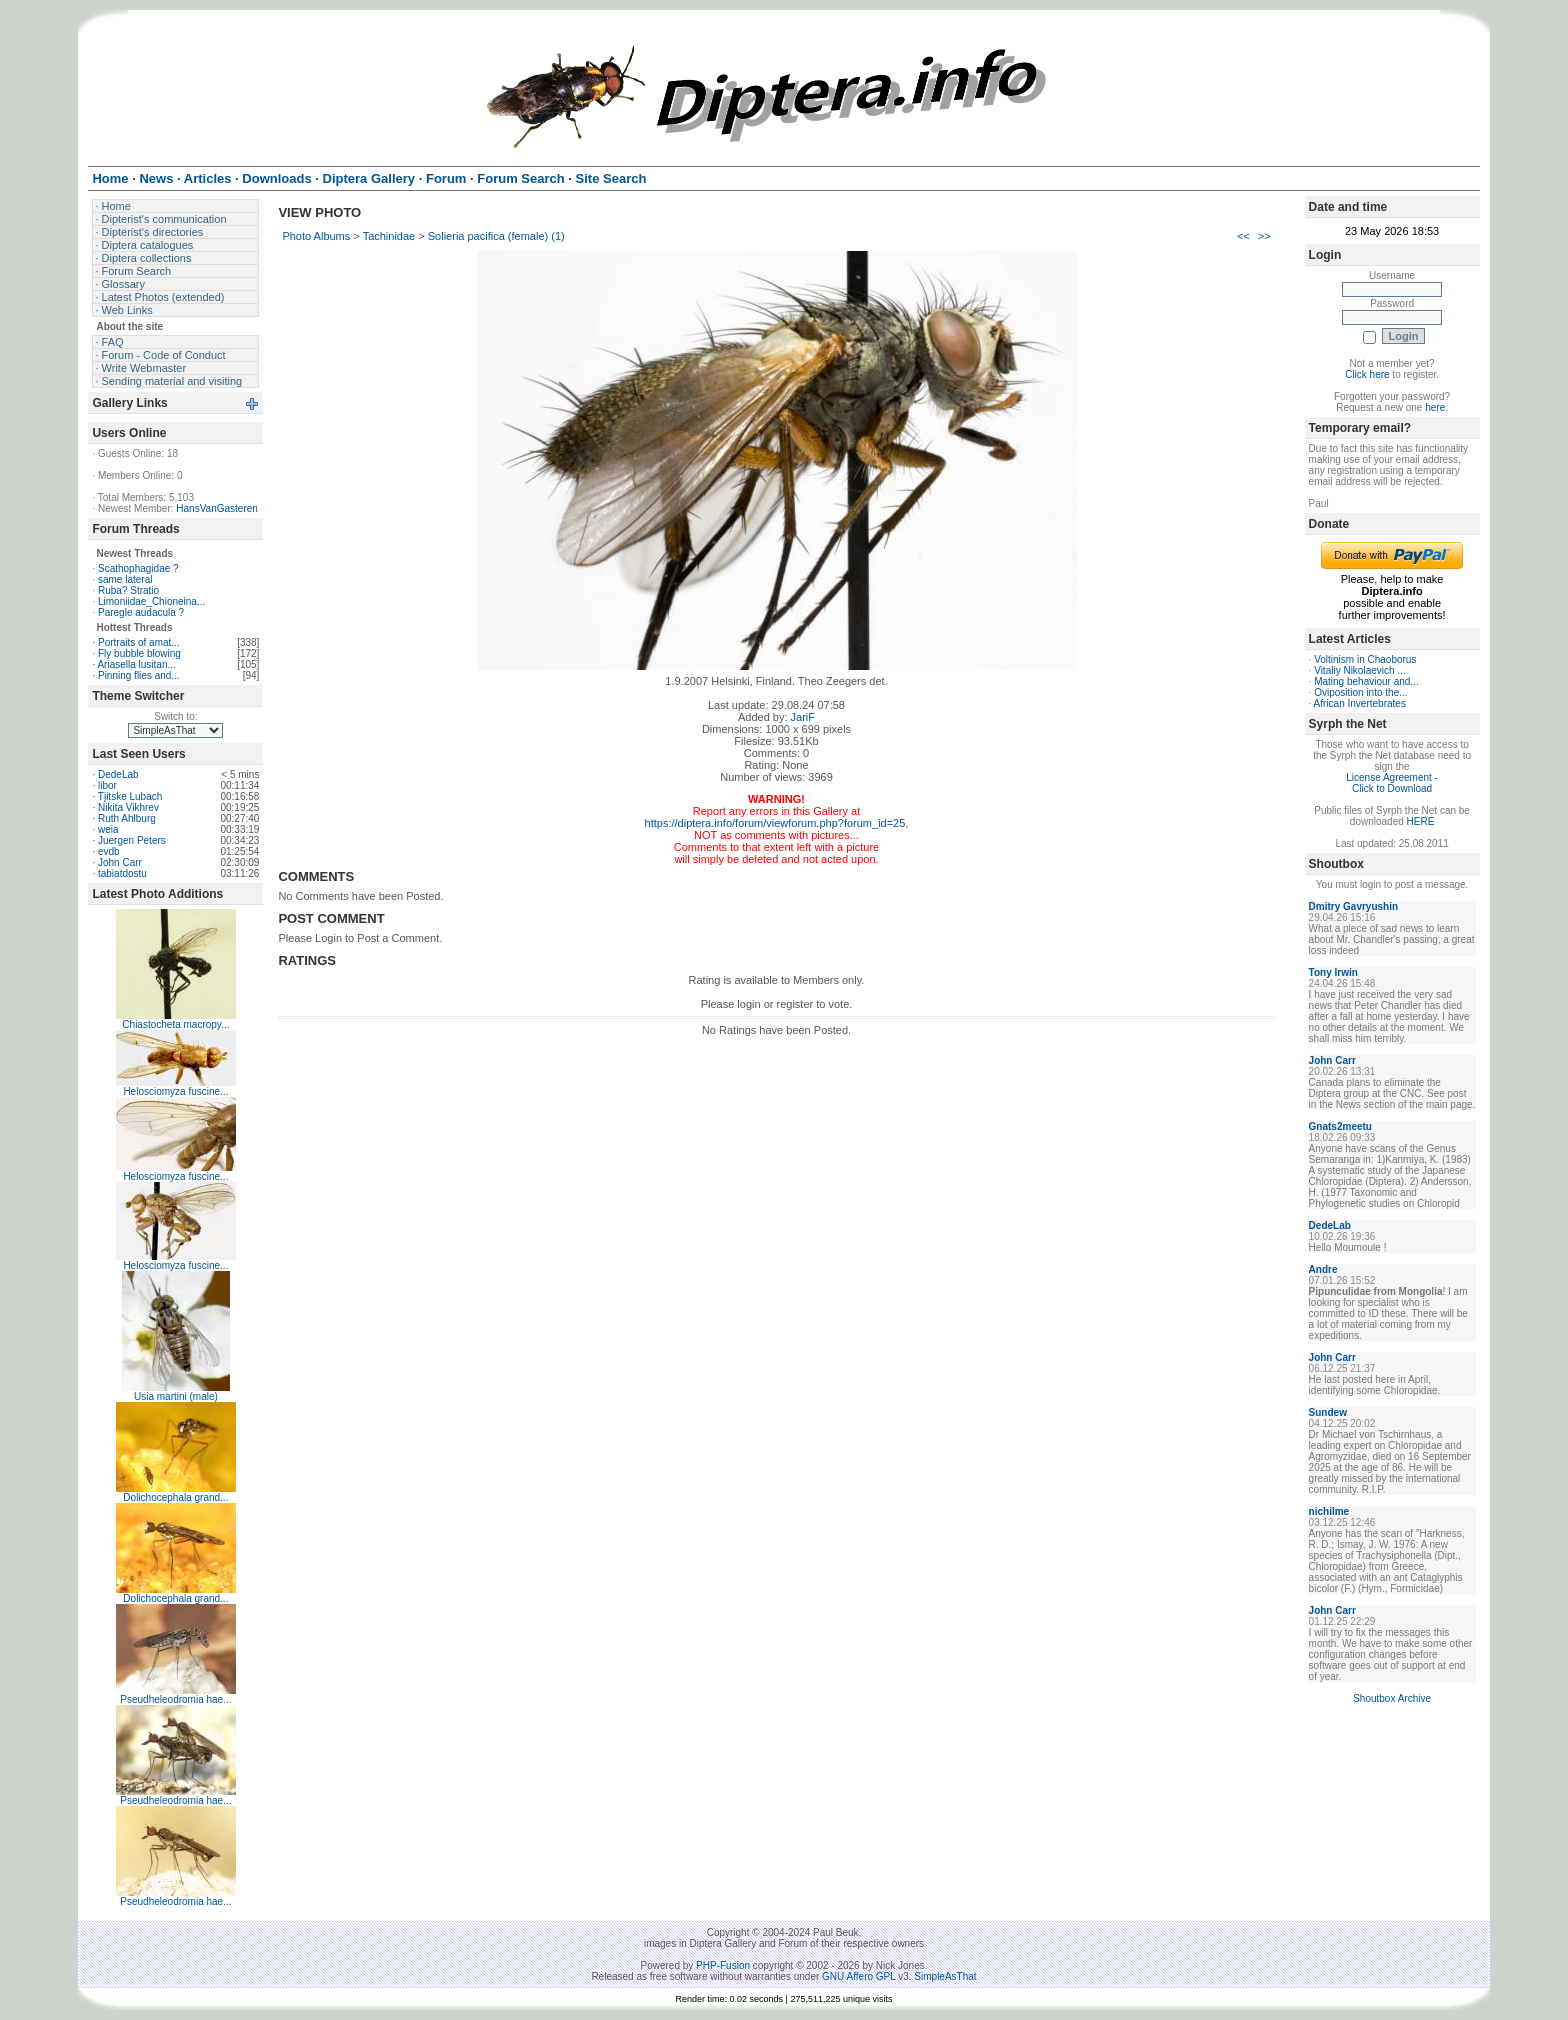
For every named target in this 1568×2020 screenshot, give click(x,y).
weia (108, 829)
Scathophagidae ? (138, 568)
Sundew (1328, 1412)
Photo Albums (316, 236)
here (1435, 407)
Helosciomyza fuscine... (175, 1091)
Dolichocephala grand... (175, 1497)
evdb (109, 851)
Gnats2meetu (1340, 1126)
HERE (1421, 821)
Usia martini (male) (176, 1396)
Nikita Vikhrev (128, 807)
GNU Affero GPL (858, 1976)
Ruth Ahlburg (127, 818)
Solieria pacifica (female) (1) (496, 236)
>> (1264, 236)
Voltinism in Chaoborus (1365, 659)
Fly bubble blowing (139, 653)
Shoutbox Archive (1392, 1698)
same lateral (125, 579)
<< (1243, 236)
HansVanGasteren (217, 508)
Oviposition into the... (1360, 692)
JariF (803, 717)
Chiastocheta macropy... (175, 1024)
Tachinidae (389, 236)
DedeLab (118, 774)
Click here (1367, 374)
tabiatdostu (122, 873)
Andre (1323, 1269)
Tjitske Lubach (130, 796)
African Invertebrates (1360, 703)
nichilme (1329, 1511)
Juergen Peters (132, 840)
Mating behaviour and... (1366, 681)
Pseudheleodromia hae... (175, 1699)
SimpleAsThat (945, 1976)
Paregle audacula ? (141, 612)
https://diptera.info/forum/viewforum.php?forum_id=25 (775, 823)
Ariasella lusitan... (136, 664)
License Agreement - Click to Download (1392, 783)
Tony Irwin (1333, 972)
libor (107, 785)
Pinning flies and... (139, 675)
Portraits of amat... (139, 642)
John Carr (120, 862)
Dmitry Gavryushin (1353, 906)
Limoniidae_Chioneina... (151, 601)
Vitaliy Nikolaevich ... (1360, 670)
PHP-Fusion (723, 1965)
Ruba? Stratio (128, 590)
